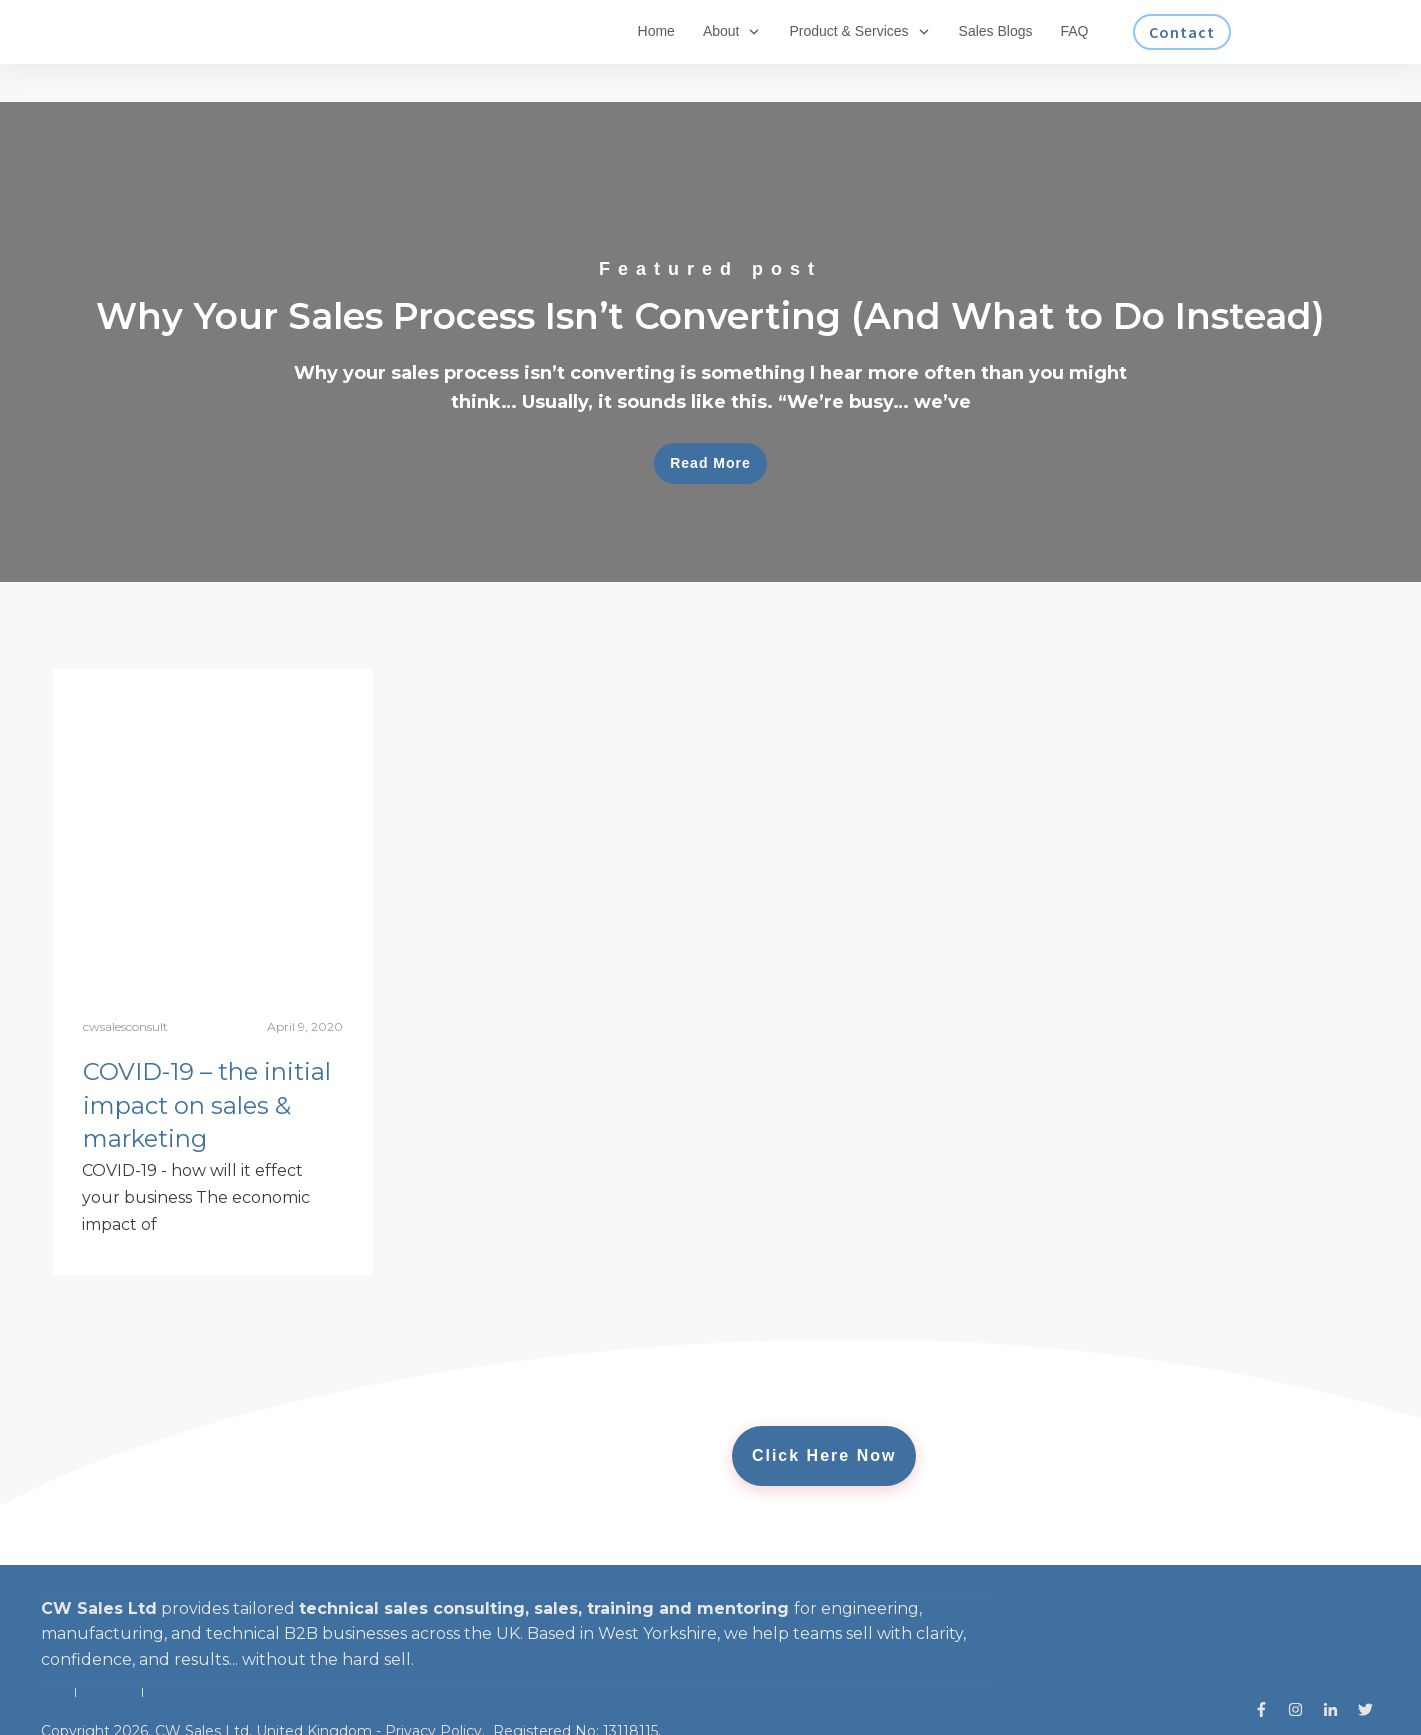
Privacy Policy (433, 1693)
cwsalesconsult (125, 988)
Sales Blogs (107, 1653)
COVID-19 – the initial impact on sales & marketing (207, 1067)
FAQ (157, 1653)
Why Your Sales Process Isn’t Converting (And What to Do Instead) (710, 304)
